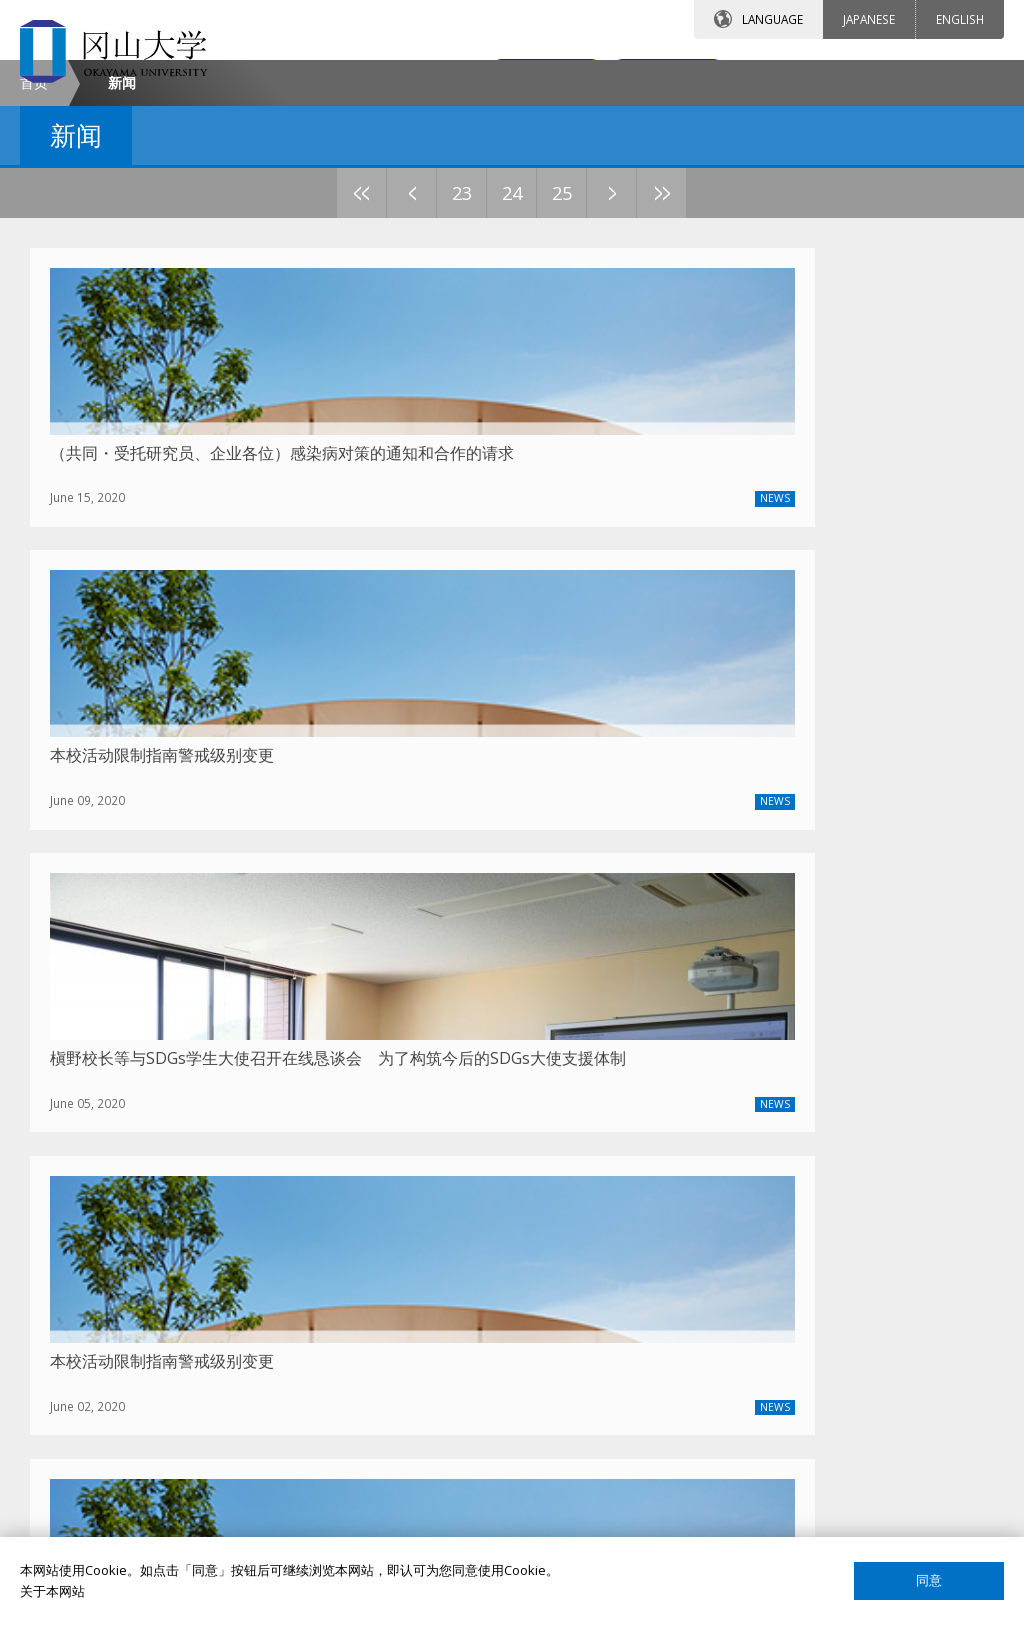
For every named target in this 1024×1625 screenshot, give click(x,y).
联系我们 (465, 77)
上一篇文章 (515, 1079)
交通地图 (642, 77)
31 (687, 361)
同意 (929, 1580)
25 (387, 361)
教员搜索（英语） (782, 1244)
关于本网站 (52, 1591)
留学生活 (421, 1381)
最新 (206, 1078)
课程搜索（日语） (782, 1347)
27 (487, 361)
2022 (354, 1078)
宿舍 (408, 1312)
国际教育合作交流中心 (795, 1381)
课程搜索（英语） (782, 1312)
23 (287, 361)
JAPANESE (869, 19)
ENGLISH (960, 19)
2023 (304, 1078)
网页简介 (756, 1518)
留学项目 (421, 1244)
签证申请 (421, 1347)
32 (737, 361)
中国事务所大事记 (112, 1381)
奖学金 (414, 1278)
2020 (454, 1078)
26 (437, 361)
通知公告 (86, 1347)
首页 (34, 250)
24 (337, 361)
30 (637, 361)
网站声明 (756, 1484)
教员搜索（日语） (782, 1278)
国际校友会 (762, 1415)
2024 (254, 1078)
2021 (404, 1078)
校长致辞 (86, 1278)
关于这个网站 (769, 1449)
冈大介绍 (86, 1244)
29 (587, 361)
